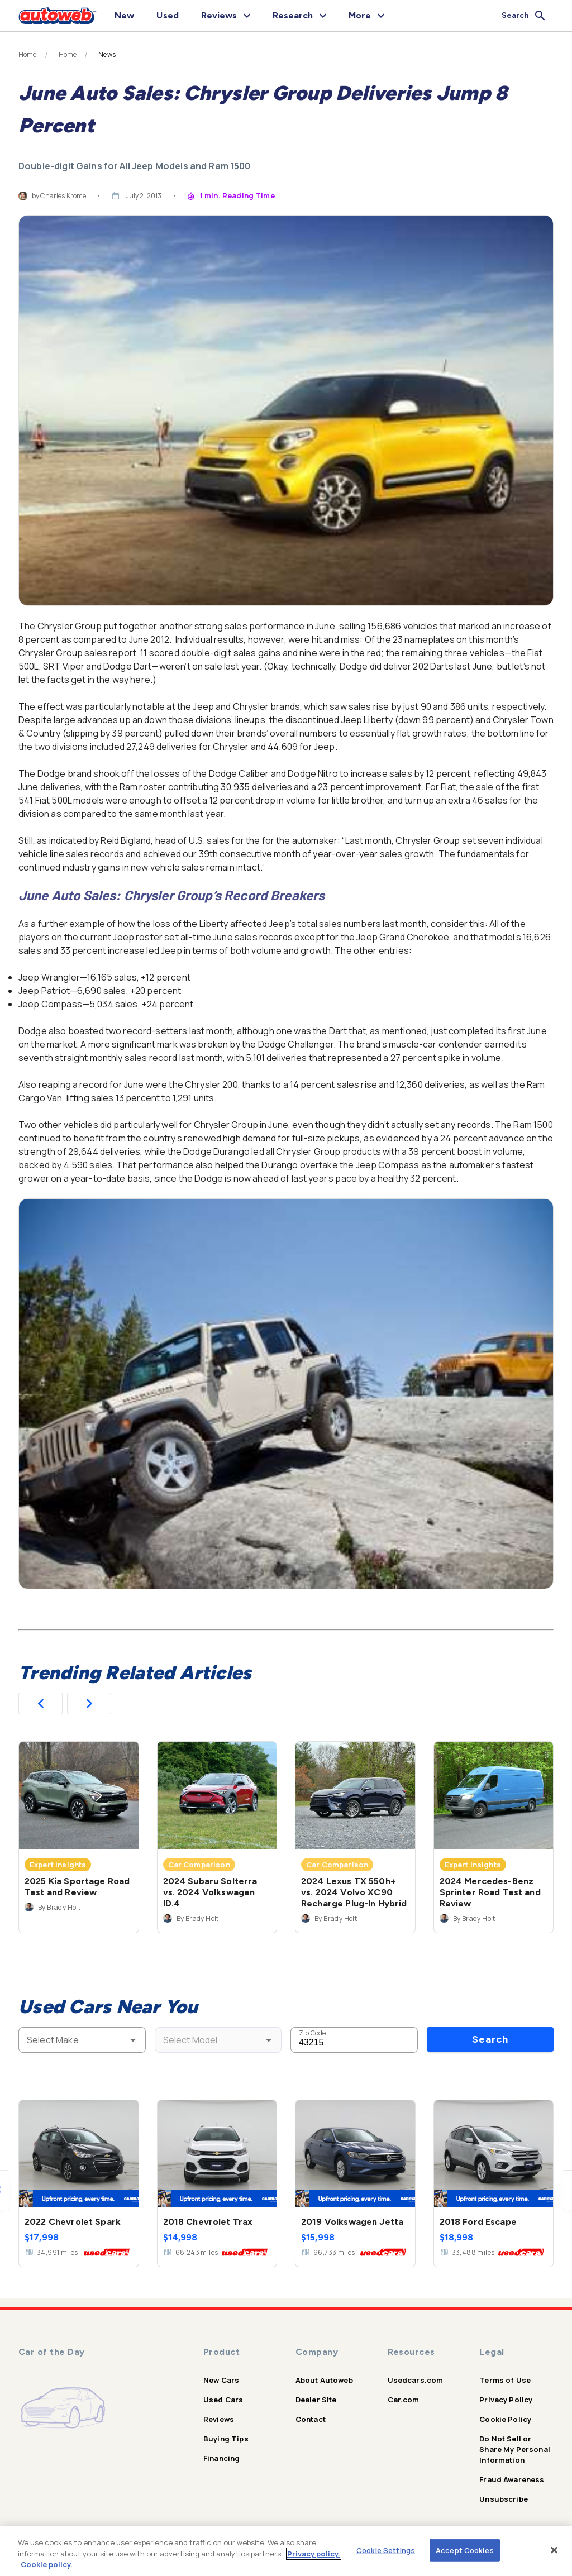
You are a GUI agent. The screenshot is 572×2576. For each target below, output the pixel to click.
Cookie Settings (385, 2550)
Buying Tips (226, 2439)
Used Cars (223, 2400)
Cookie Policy (505, 2419)
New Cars (221, 2380)
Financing (221, 2458)
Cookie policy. (47, 2564)
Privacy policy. (313, 2554)
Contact (310, 2419)
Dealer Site (316, 2400)
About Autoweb (324, 2380)
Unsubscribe (503, 2499)
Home (27, 54)
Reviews (218, 2419)
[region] (286, 2551)
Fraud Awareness (511, 2479)
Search (490, 2039)
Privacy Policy (505, 2400)
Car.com (404, 2400)
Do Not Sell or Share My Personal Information (514, 2449)
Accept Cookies (465, 2550)
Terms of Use (505, 2380)
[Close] (554, 2549)
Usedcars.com (416, 2380)
